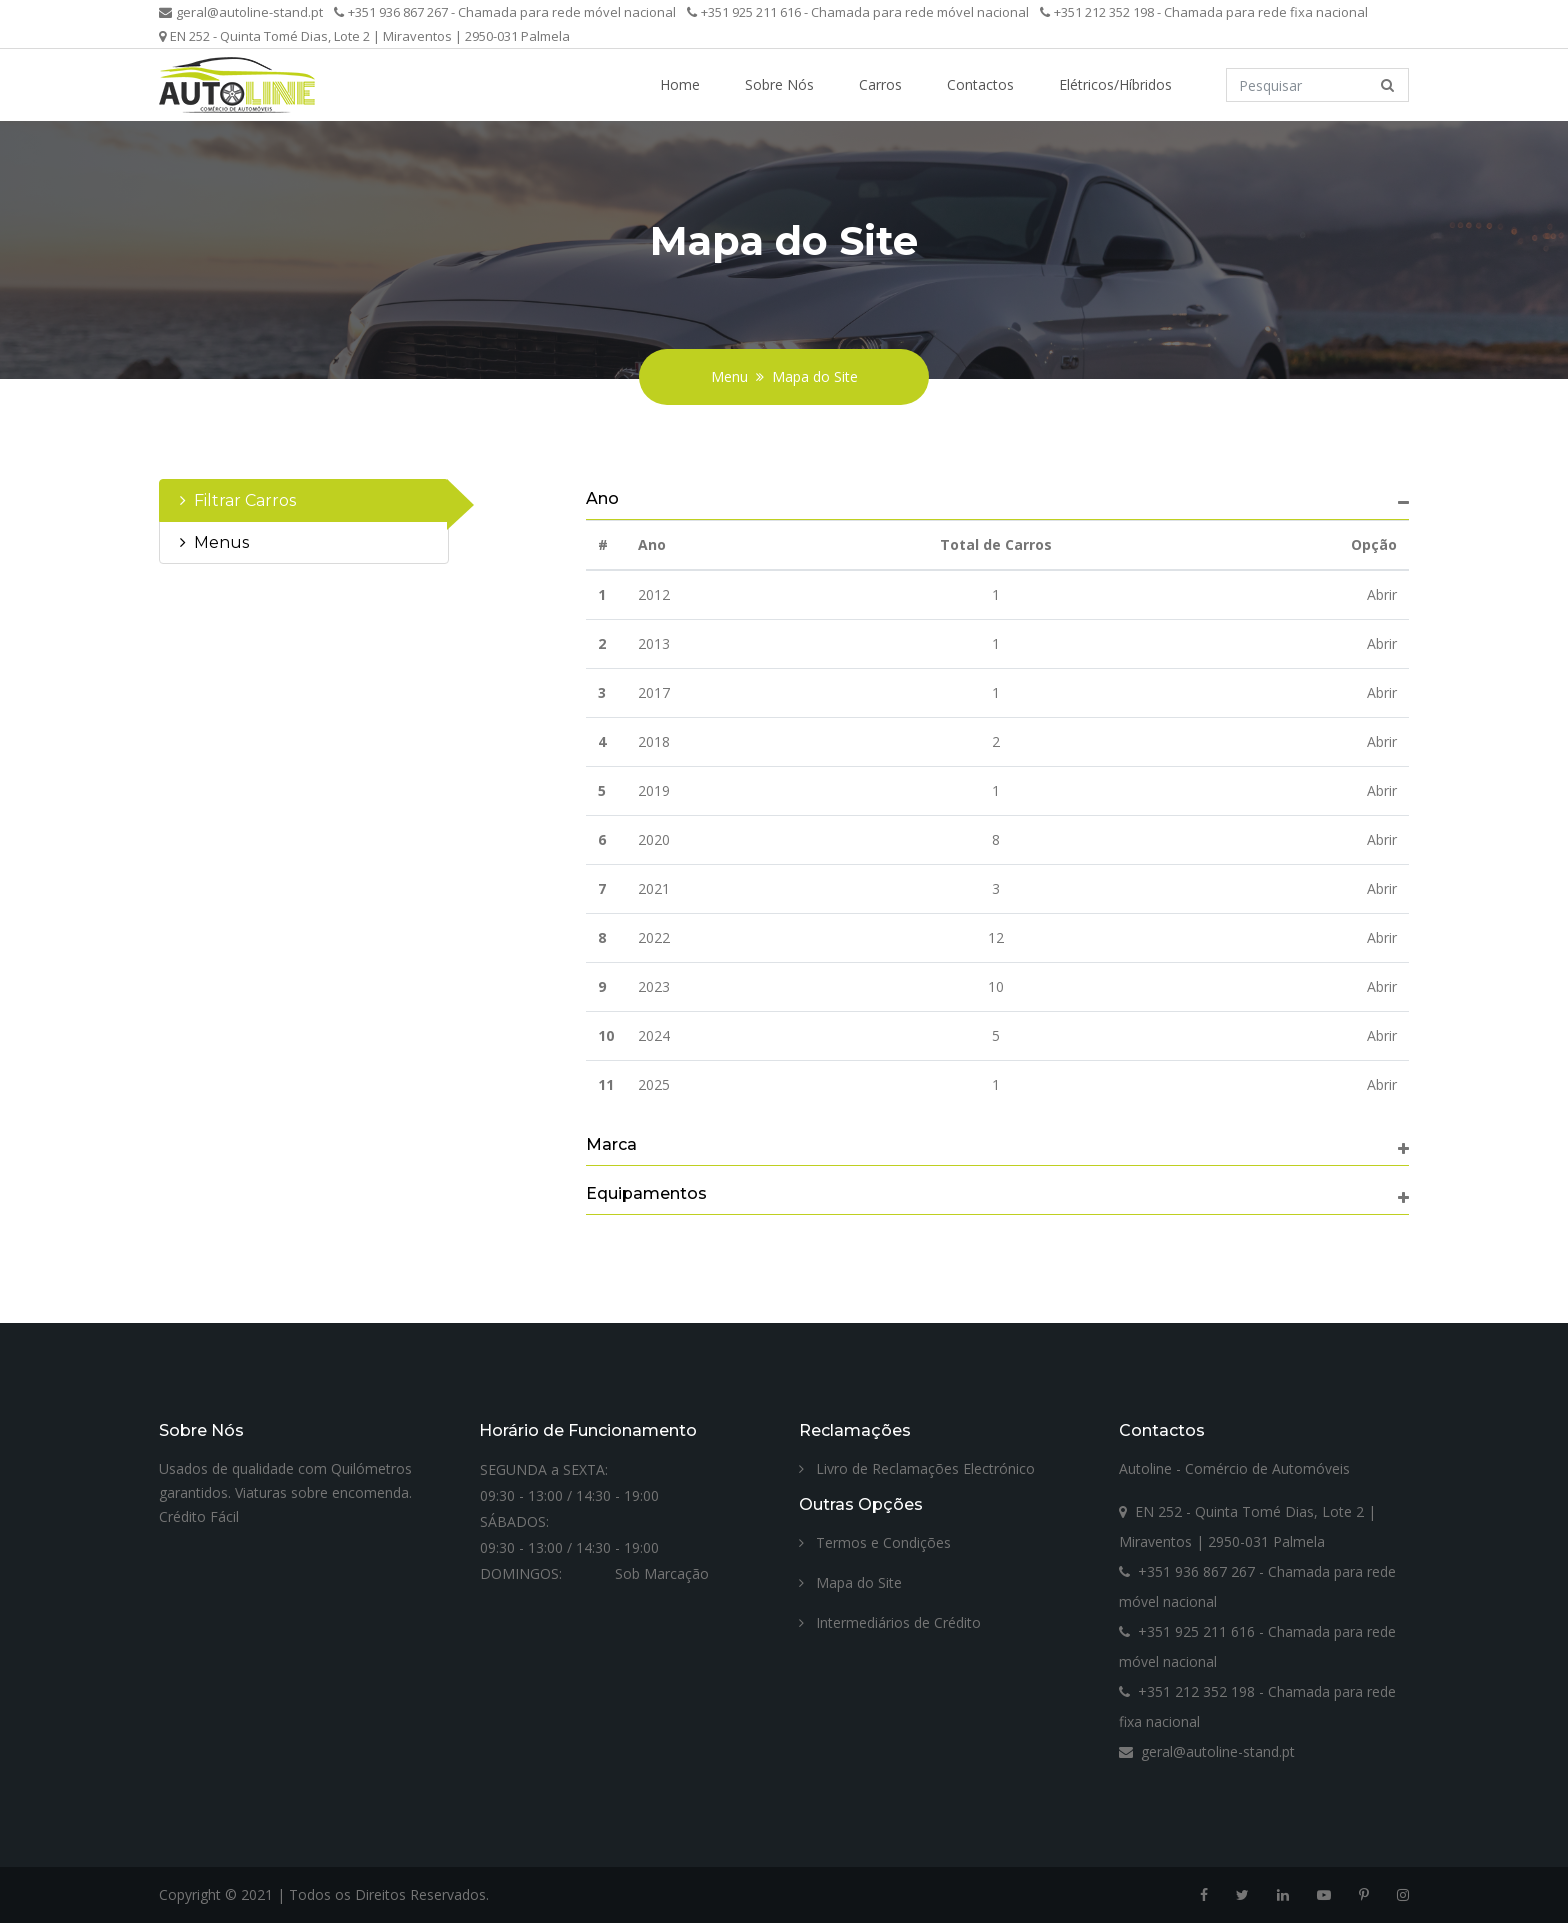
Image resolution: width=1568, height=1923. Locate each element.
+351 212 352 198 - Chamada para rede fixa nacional (1204, 12)
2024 (654, 1035)
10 (996, 986)
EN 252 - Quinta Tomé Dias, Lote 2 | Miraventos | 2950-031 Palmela (364, 36)
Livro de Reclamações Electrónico (917, 1468)
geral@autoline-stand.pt (241, 12)
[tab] (304, 500)
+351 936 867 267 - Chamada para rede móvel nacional (505, 12)
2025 (654, 1084)
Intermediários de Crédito (890, 1622)
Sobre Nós (779, 84)
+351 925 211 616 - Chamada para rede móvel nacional (858, 12)
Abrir (1382, 594)
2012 (654, 594)
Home (680, 84)
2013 (654, 643)
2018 (654, 741)
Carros (880, 84)
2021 (654, 888)
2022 (654, 937)
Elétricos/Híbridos (1115, 84)
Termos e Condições (875, 1542)
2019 (654, 790)
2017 (654, 692)
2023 (654, 986)
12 (996, 937)
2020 (654, 839)
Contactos (980, 84)
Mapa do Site (815, 376)
